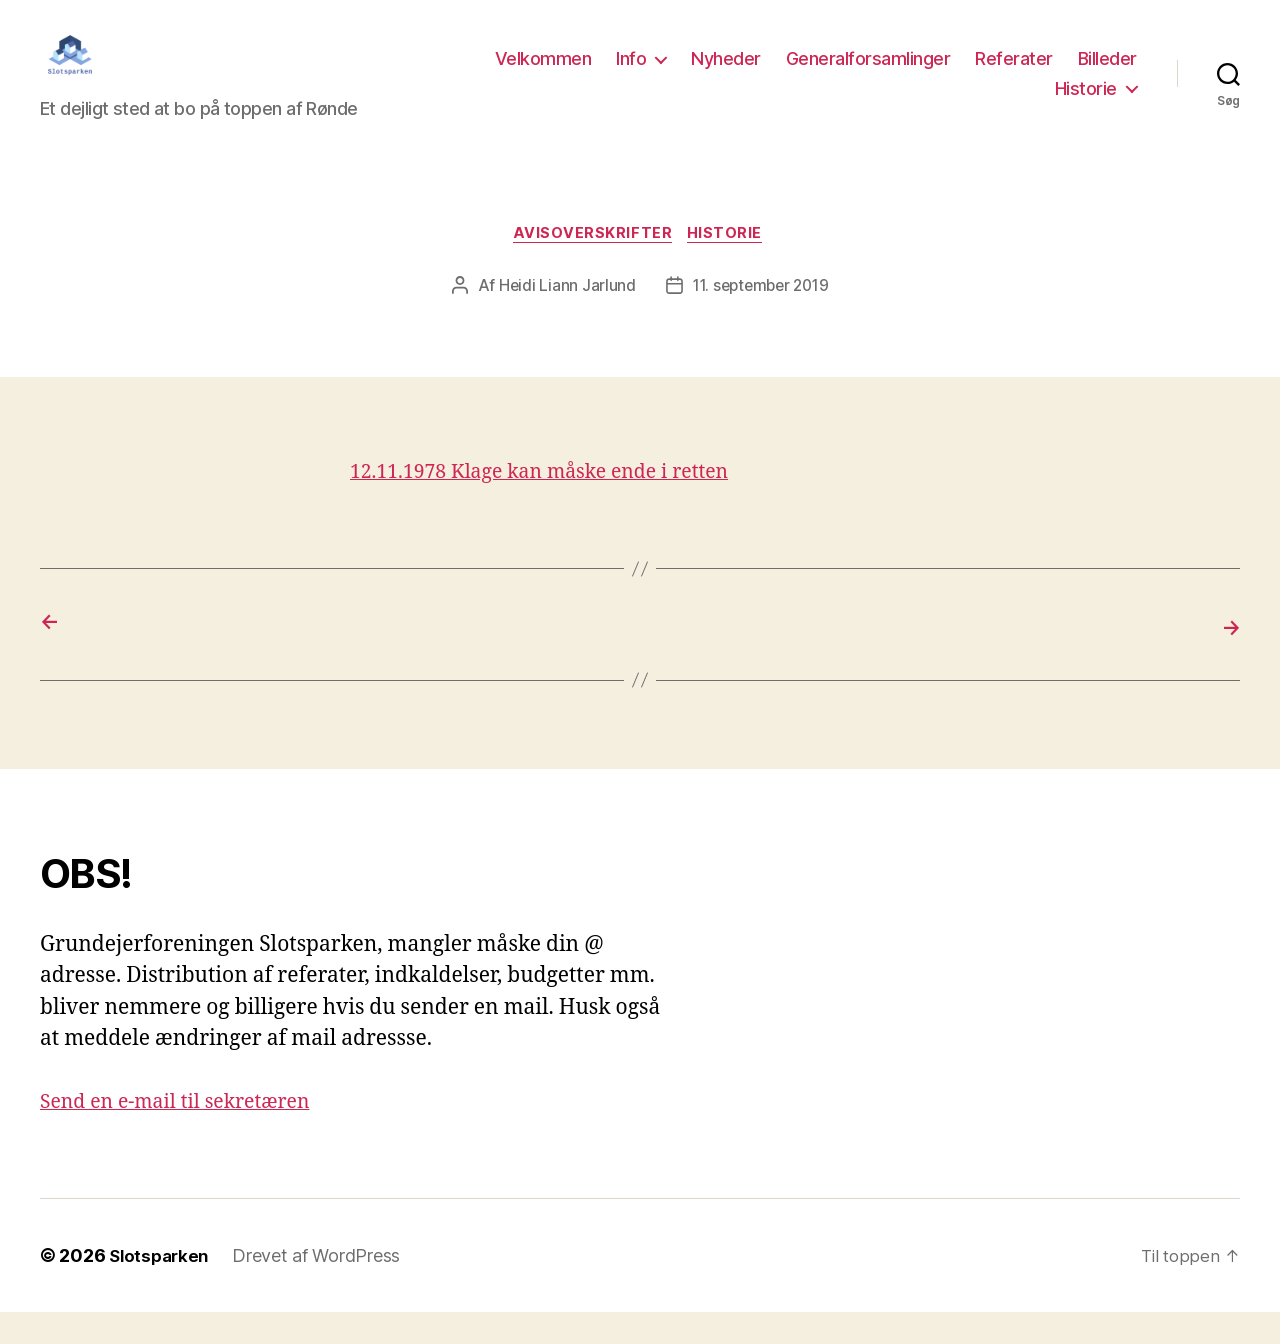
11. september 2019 (760, 319)
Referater (1014, 73)
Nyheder (726, 73)
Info (631, 73)
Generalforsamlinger (868, 73)
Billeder (1107, 73)
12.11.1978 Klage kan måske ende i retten (554, 505)
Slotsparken (161, 1287)
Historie (1086, 103)
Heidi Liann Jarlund (563, 319)
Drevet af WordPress (322, 1287)
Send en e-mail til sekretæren (185, 1133)
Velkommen (543, 73)
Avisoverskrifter (592, 266)
